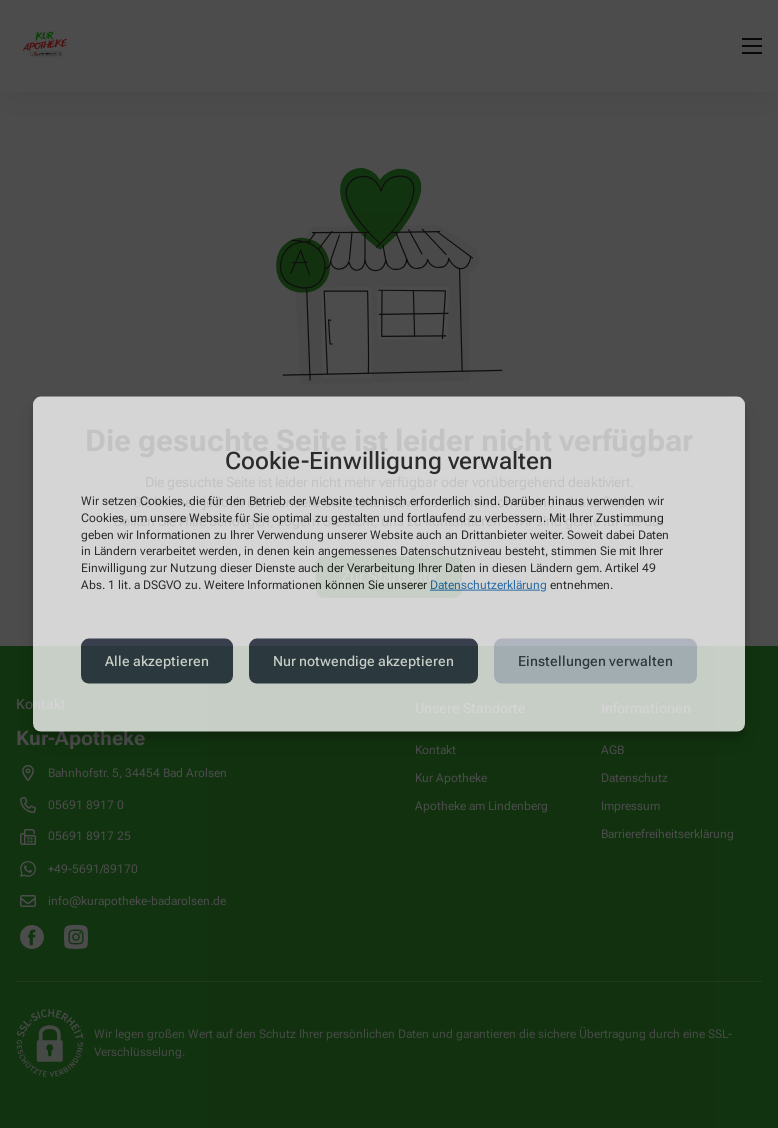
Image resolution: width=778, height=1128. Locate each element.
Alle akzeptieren (157, 661)
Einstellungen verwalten (595, 661)
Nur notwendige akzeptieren (363, 661)
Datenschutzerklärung (488, 585)
